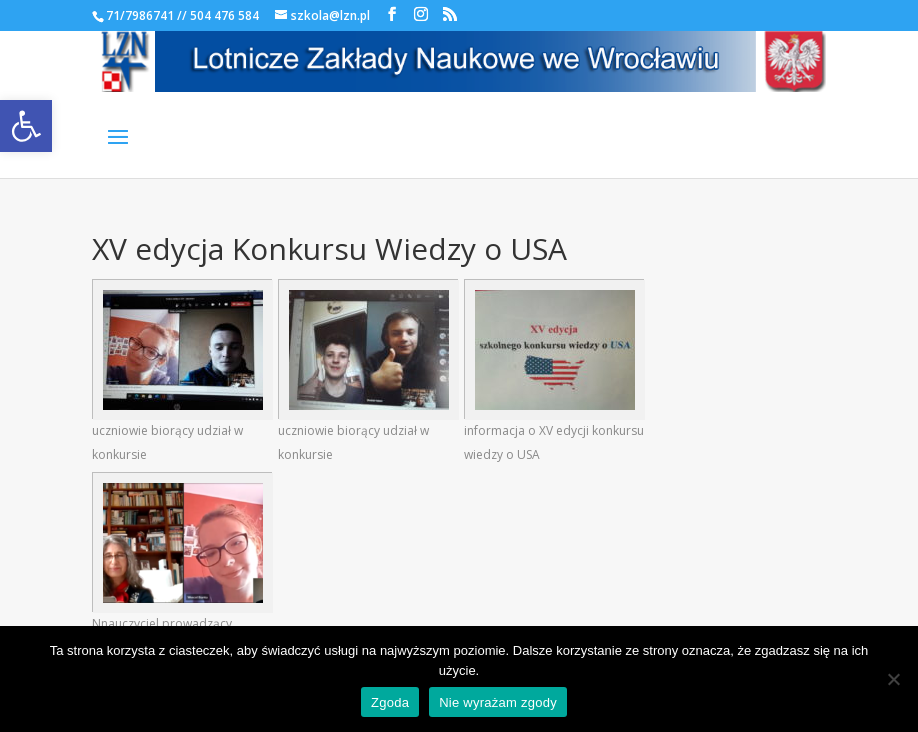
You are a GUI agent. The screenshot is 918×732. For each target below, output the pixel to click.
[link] (26, 126)
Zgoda (390, 702)
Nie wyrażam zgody (498, 702)
